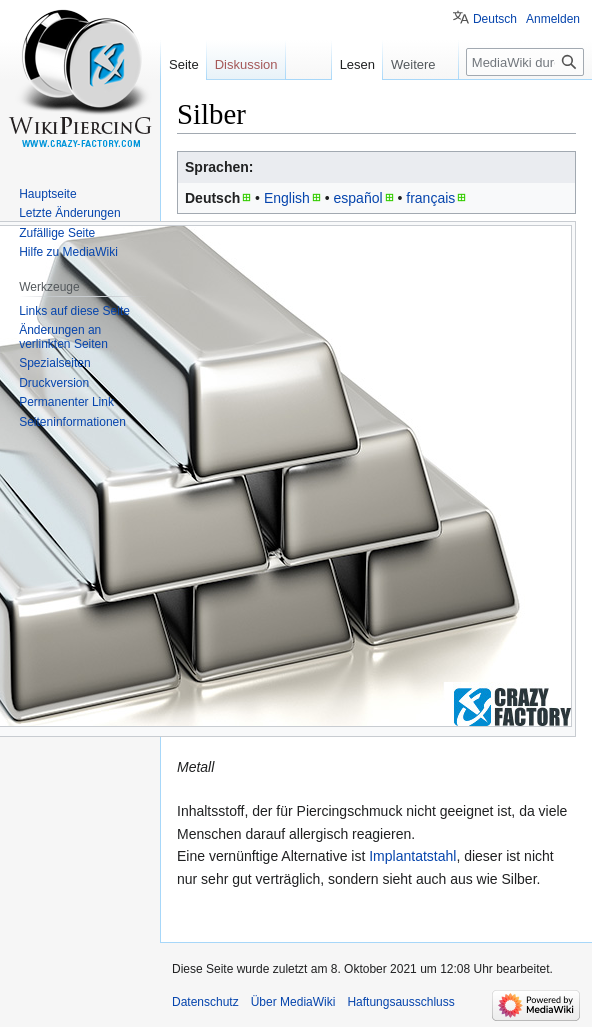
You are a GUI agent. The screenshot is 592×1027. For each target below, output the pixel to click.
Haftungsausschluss (400, 1002)
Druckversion (54, 383)
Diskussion (246, 64)
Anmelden (553, 19)
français (430, 198)
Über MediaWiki (293, 1002)
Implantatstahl (412, 856)
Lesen (355, 64)
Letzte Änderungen (69, 213)
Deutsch (495, 19)
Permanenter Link (66, 402)
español (358, 198)
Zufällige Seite (57, 233)
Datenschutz (205, 1002)
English (287, 198)
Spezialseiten (54, 363)
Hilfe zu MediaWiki (68, 252)
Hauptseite (47, 194)
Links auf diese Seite (74, 311)
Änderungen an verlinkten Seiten (63, 337)
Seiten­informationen (72, 422)
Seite (184, 64)
